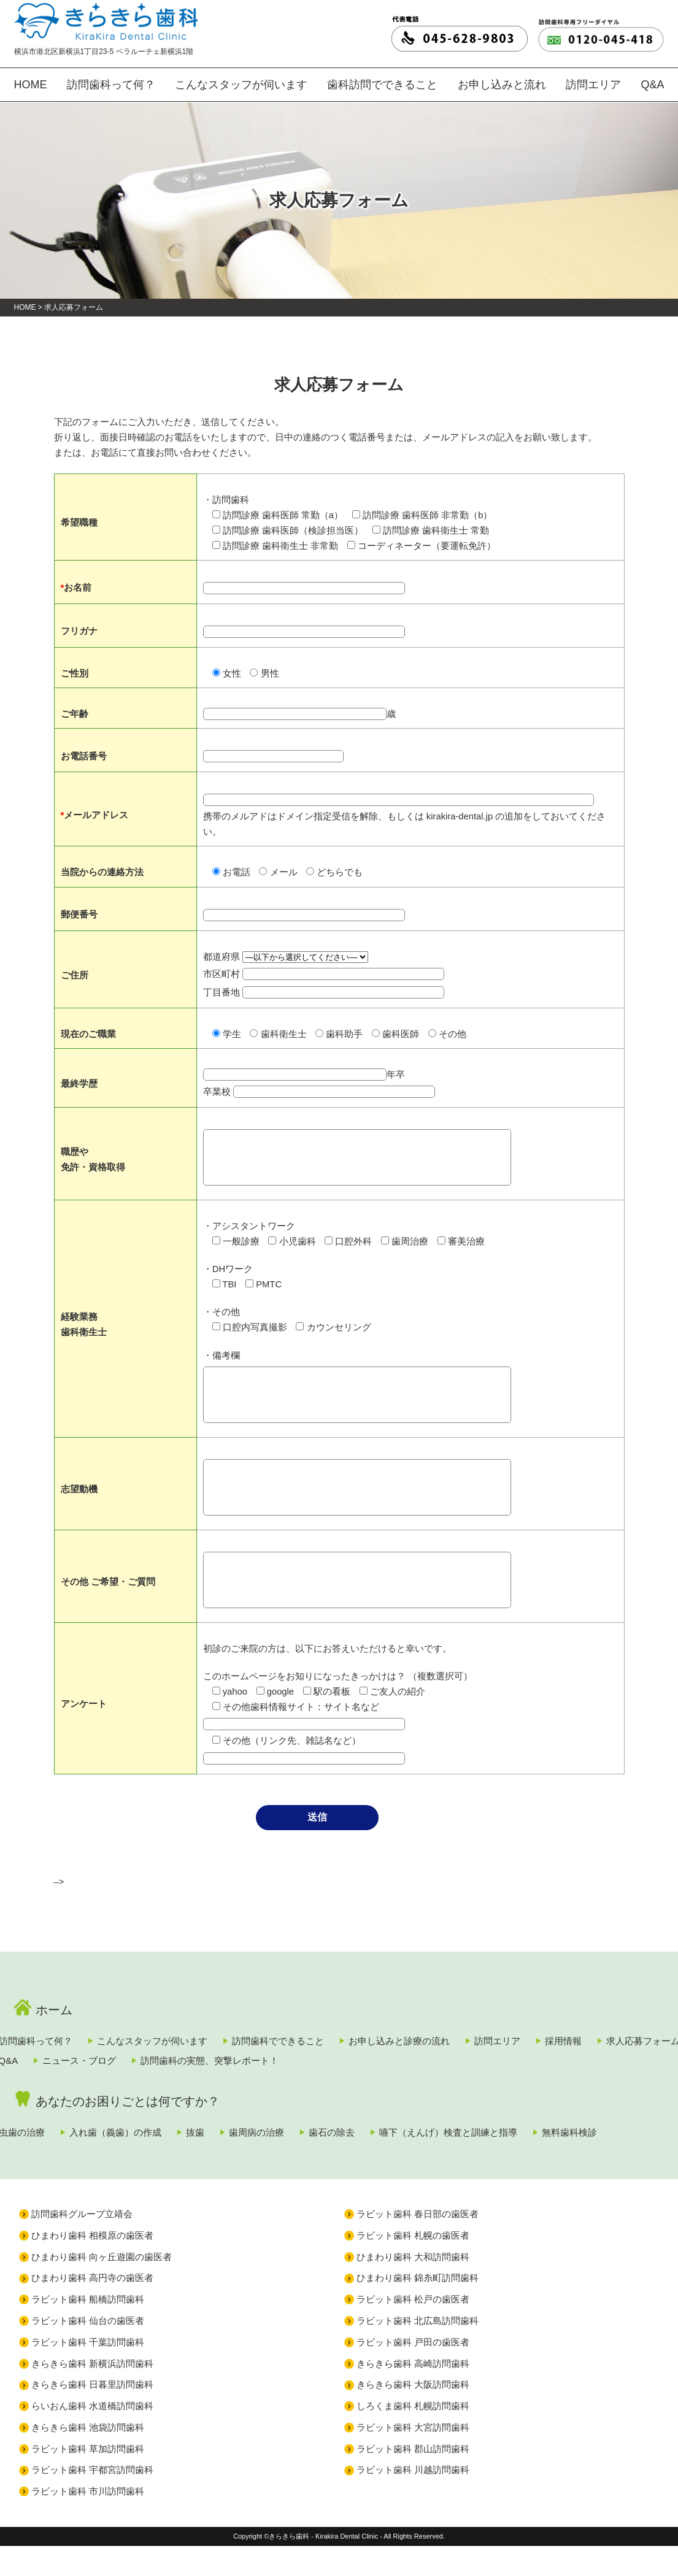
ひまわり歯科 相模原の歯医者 (92, 2265)
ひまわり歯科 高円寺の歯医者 (92, 2307)
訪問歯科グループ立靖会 (82, 2244)
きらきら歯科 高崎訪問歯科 (412, 2393)
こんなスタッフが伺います (240, 87)
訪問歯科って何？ (112, 87)
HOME (29, 87)
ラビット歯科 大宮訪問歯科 (412, 2457)
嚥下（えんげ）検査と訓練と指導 (586, 2136)
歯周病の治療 (352, 2136)
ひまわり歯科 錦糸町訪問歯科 (417, 2307)
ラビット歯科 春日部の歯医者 (417, 2244)
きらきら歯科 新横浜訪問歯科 (92, 2393)
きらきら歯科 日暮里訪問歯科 (92, 2414)
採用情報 (50, 2065)
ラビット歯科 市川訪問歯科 (87, 2521)
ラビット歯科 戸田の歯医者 (412, 2372)
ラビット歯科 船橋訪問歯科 (87, 2329)
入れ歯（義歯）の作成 (169, 2136)
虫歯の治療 (55, 2136)
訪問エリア (588, 87)
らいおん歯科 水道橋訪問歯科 (92, 2436)
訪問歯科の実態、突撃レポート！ (486, 2065)
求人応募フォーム (151, 2065)
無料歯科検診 (59, 2160)
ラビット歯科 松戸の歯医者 (412, 2329)
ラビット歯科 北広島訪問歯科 (417, 2350)
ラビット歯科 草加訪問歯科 (87, 2479)
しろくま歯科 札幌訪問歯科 (412, 2436)
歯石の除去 (448, 2136)
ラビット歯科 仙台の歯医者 (87, 2350)
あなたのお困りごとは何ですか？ (105, 2105)
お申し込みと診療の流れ (494, 2041)
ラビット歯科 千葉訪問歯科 (87, 2372)
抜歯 (270, 2136)
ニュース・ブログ (334, 2065)
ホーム (49, 2010)
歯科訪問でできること (377, 87)
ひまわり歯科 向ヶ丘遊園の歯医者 (101, 2287)
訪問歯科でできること (353, 2041)
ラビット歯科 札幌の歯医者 (412, 2265)
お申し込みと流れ (495, 87)
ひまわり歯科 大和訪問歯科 (412, 2287)
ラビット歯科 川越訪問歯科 (412, 2499)
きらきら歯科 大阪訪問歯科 (412, 2414)
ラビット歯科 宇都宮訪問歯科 (92, 2499)
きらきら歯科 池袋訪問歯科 (87, 2457)
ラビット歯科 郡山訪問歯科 (412, 2479)
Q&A (653, 87)
